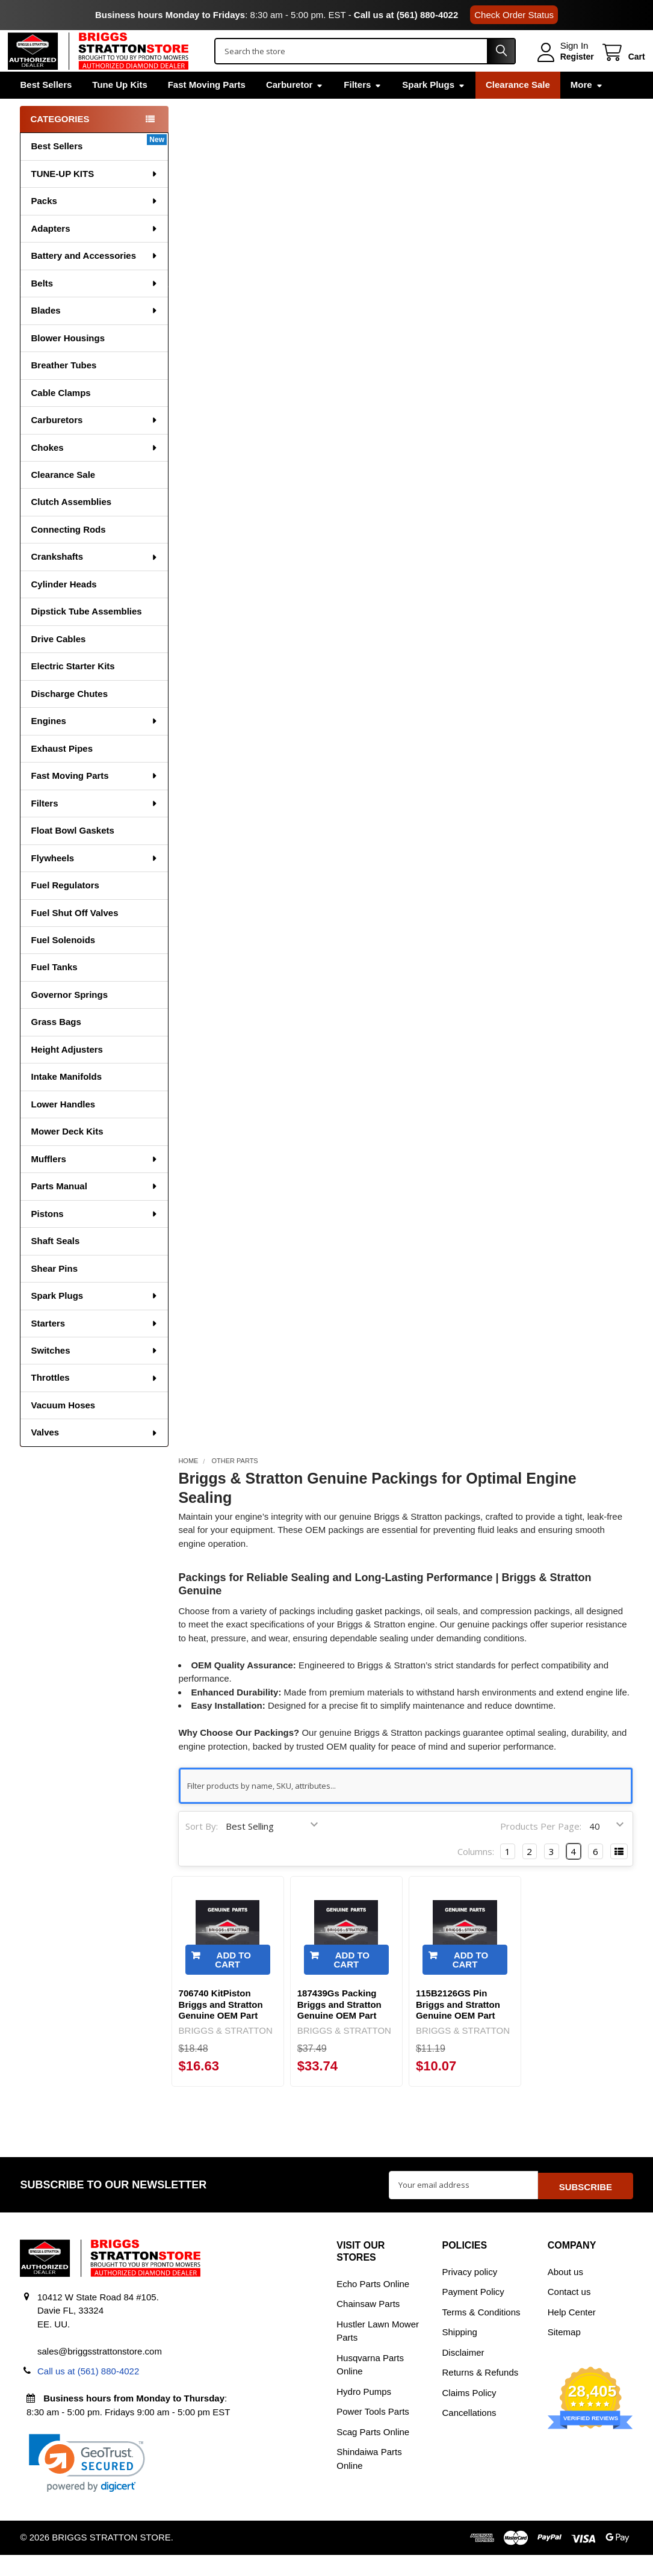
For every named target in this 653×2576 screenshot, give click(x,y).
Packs (94, 223)
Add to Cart (232, 1982)
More (587, 107)
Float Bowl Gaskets (72, 853)
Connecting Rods (68, 552)
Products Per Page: (540, 1849)
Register (565, 68)
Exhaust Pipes (62, 771)
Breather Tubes (63, 388)
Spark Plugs (433, 107)
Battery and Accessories (94, 278)
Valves (94, 1455)
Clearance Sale (518, 107)
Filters (363, 107)
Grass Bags (56, 1044)
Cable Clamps (60, 415)
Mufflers (94, 1182)
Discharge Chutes (69, 716)
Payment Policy (473, 2313)
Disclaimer (463, 2373)
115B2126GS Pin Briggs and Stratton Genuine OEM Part (458, 2027)
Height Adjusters (66, 1072)
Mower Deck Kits (67, 1154)
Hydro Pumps (363, 2412)
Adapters (94, 251)
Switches (94, 1373)
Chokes (94, 470)
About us (565, 2293)
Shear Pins (54, 1291)
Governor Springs (69, 1017)
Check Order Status (514, 15)
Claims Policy (469, 2414)
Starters (94, 1346)
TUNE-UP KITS (94, 196)
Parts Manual (94, 1209)
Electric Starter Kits (72, 689)
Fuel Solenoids (63, 963)
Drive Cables (58, 662)
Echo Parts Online (372, 2305)
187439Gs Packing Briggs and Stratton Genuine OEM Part (339, 2027)
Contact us (569, 2313)
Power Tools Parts (372, 2432)
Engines (94, 743)
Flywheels (94, 881)
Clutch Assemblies (71, 524)
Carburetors (94, 443)
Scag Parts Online (372, 2453)
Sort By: (201, 1849)
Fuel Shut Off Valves (74, 935)
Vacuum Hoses (63, 1428)
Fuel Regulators (65, 908)
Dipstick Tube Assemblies (86, 634)
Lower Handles (63, 1127)
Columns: (475, 1874)
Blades (94, 333)
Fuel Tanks (54, 990)
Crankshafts (94, 579)
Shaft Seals (55, 1264)
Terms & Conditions (481, 2333)
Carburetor (295, 107)
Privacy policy (470, 2293)
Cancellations (469, 2434)
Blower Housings (68, 361)
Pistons (94, 1236)
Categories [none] (59, 142)
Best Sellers (46, 107)
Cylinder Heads (63, 607)
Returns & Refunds (480, 2393)
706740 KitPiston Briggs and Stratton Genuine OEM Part (221, 2027)
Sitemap (564, 2353)
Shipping (459, 2353)
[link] (86, 2484)
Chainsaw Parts (368, 2325)
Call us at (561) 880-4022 (406, 15)
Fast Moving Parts (207, 107)
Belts (94, 306)
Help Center (572, 2333)
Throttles (94, 1400)
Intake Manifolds (66, 1099)
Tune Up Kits (119, 107)
